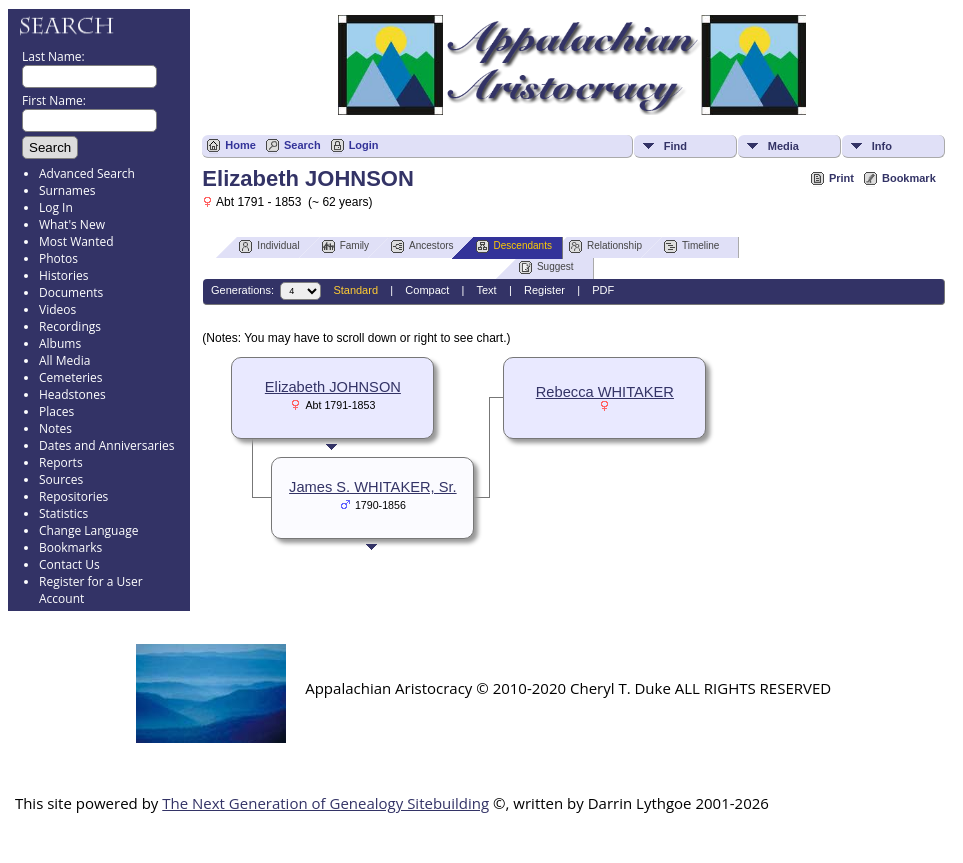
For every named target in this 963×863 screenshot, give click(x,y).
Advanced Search (87, 173)
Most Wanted (76, 241)
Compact (427, 290)
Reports (61, 462)
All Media (64, 360)
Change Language (88, 530)
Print (841, 178)
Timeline (691, 246)
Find (675, 146)
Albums (60, 343)
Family (345, 246)
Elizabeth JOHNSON (333, 387)
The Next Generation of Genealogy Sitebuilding (325, 803)
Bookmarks (70, 547)
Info (882, 146)
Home (240, 145)
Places (56, 411)
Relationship (605, 246)
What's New (72, 224)
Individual (269, 246)
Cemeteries (71, 377)
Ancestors (422, 246)
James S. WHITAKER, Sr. (373, 487)
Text (486, 290)
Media (783, 146)
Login (364, 145)
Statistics (63, 513)
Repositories (73, 496)
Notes (55, 428)
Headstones (72, 394)
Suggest (546, 267)
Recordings (70, 326)
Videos (57, 309)
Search (302, 145)
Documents (71, 292)
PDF (603, 290)
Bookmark (909, 178)
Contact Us (69, 564)
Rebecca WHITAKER (605, 392)
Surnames (67, 190)
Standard (355, 290)
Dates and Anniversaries (106, 445)
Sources (61, 479)
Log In (56, 207)
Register (544, 290)
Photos (58, 258)
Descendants (514, 246)
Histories (63, 275)
